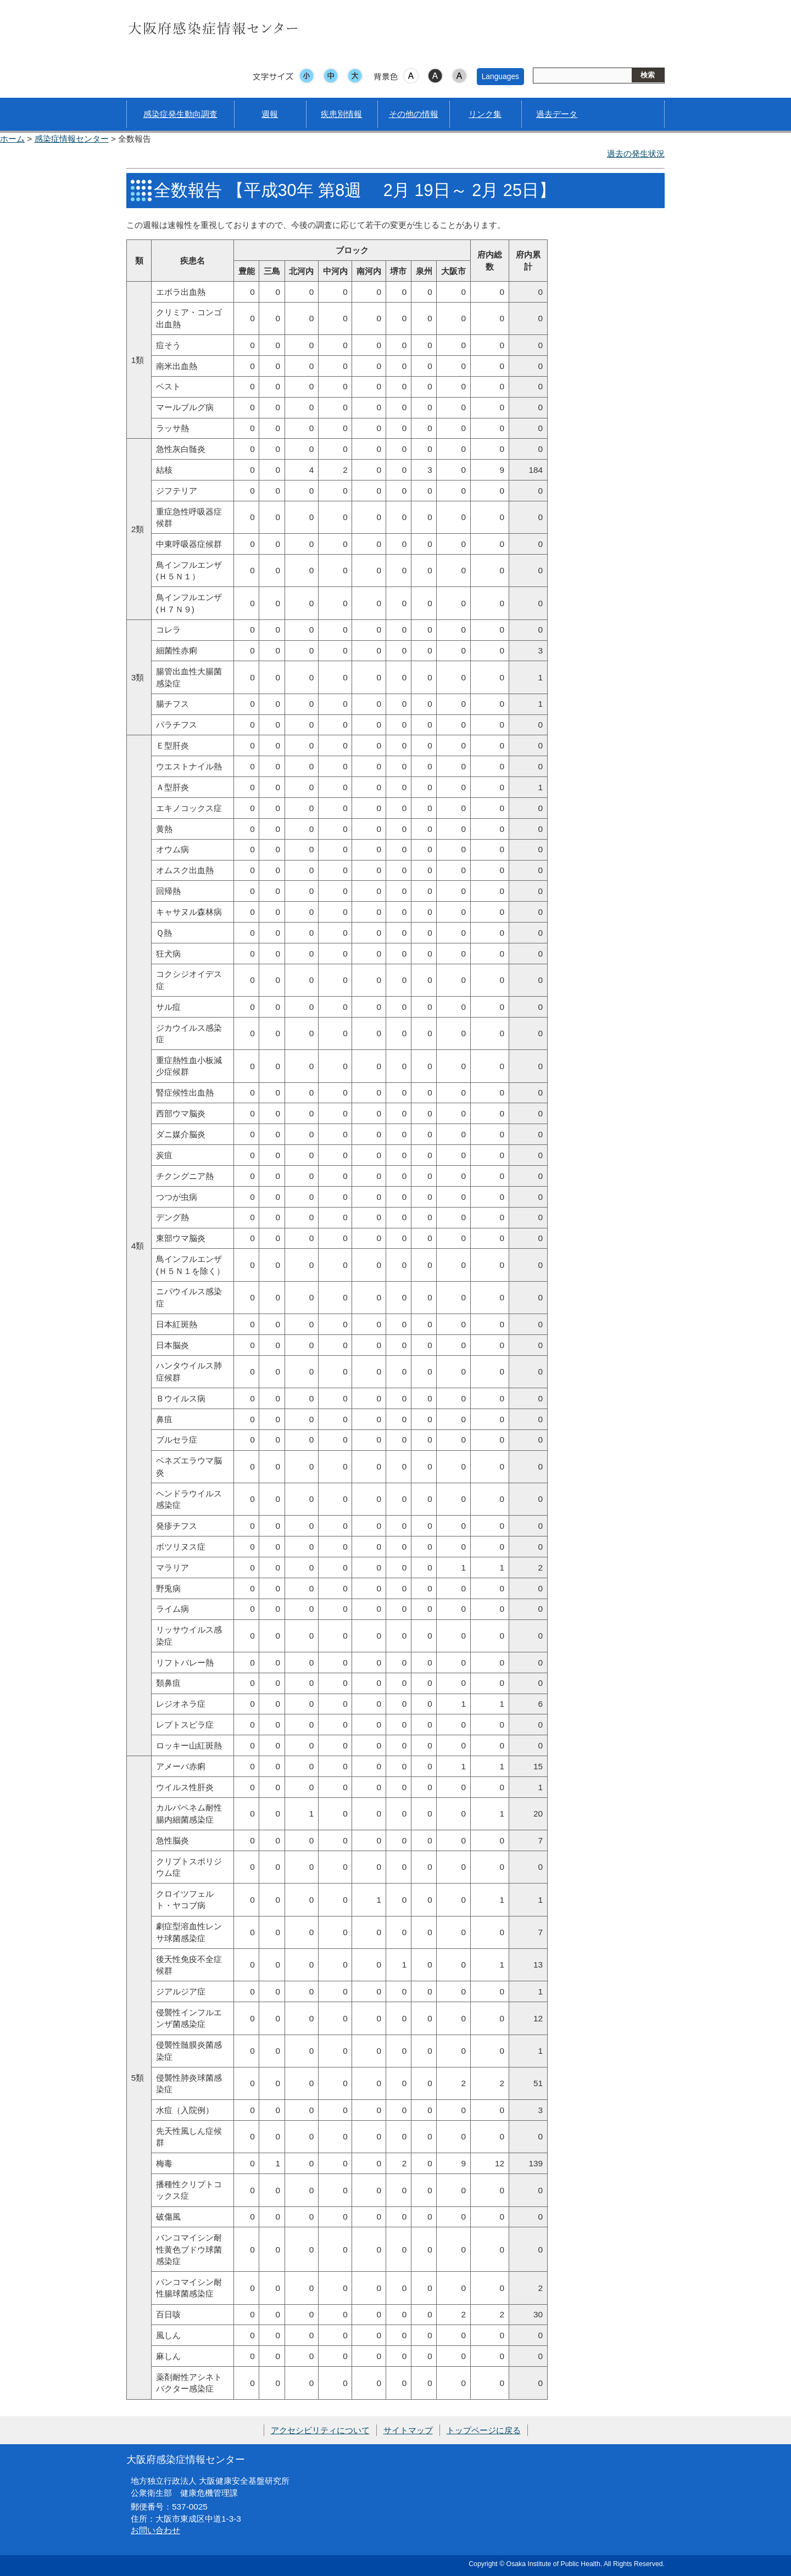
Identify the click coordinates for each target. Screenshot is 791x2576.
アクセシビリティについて (320, 2430)
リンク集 (485, 114)
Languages (500, 76)
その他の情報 (413, 114)
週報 (269, 114)
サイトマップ (408, 2430)
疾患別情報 (341, 114)
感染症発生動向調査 (180, 114)
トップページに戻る (484, 2430)
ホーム (12, 138)
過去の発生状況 (636, 153)
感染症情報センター (72, 138)
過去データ (556, 114)
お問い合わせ (155, 2530)
